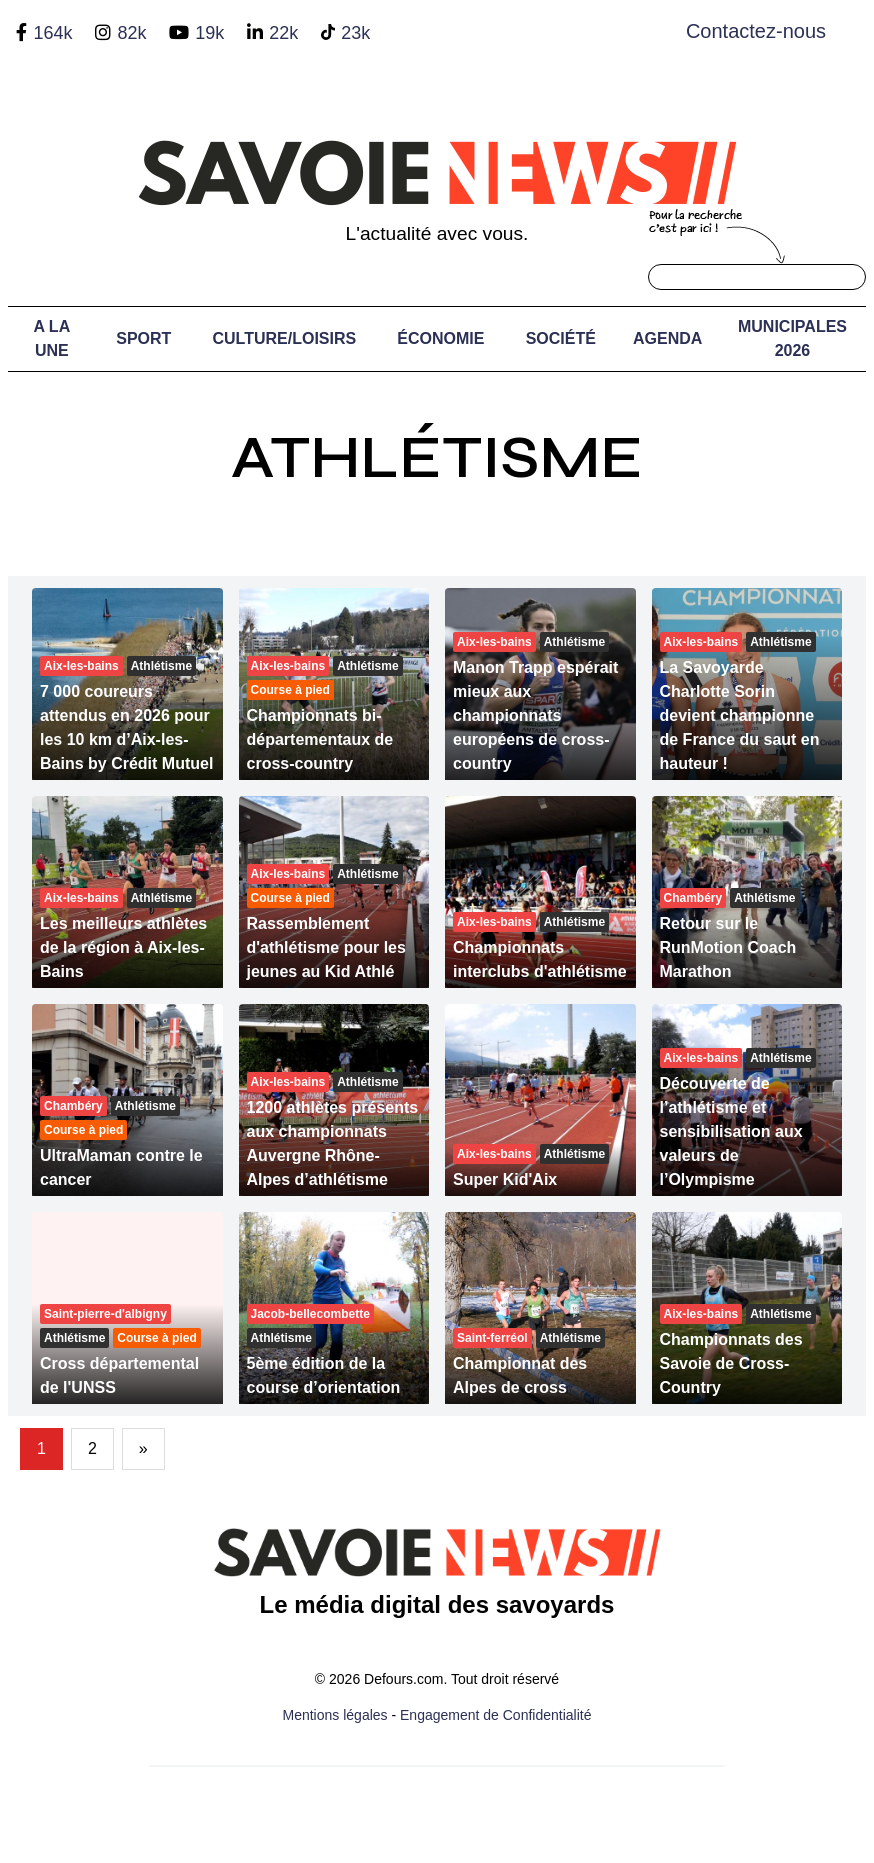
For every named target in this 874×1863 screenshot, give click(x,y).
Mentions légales (335, 1715)
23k (355, 33)
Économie (440, 338)
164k (52, 33)
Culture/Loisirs (285, 338)
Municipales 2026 (792, 338)
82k (131, 33)
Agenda (667, 338)
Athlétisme (437, 457)
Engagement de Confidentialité (495, 1715)
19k (209, 33)
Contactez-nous (756, 31)
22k (283, 33)
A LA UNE (51, 338)
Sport (143, 338)
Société (561, 338)
